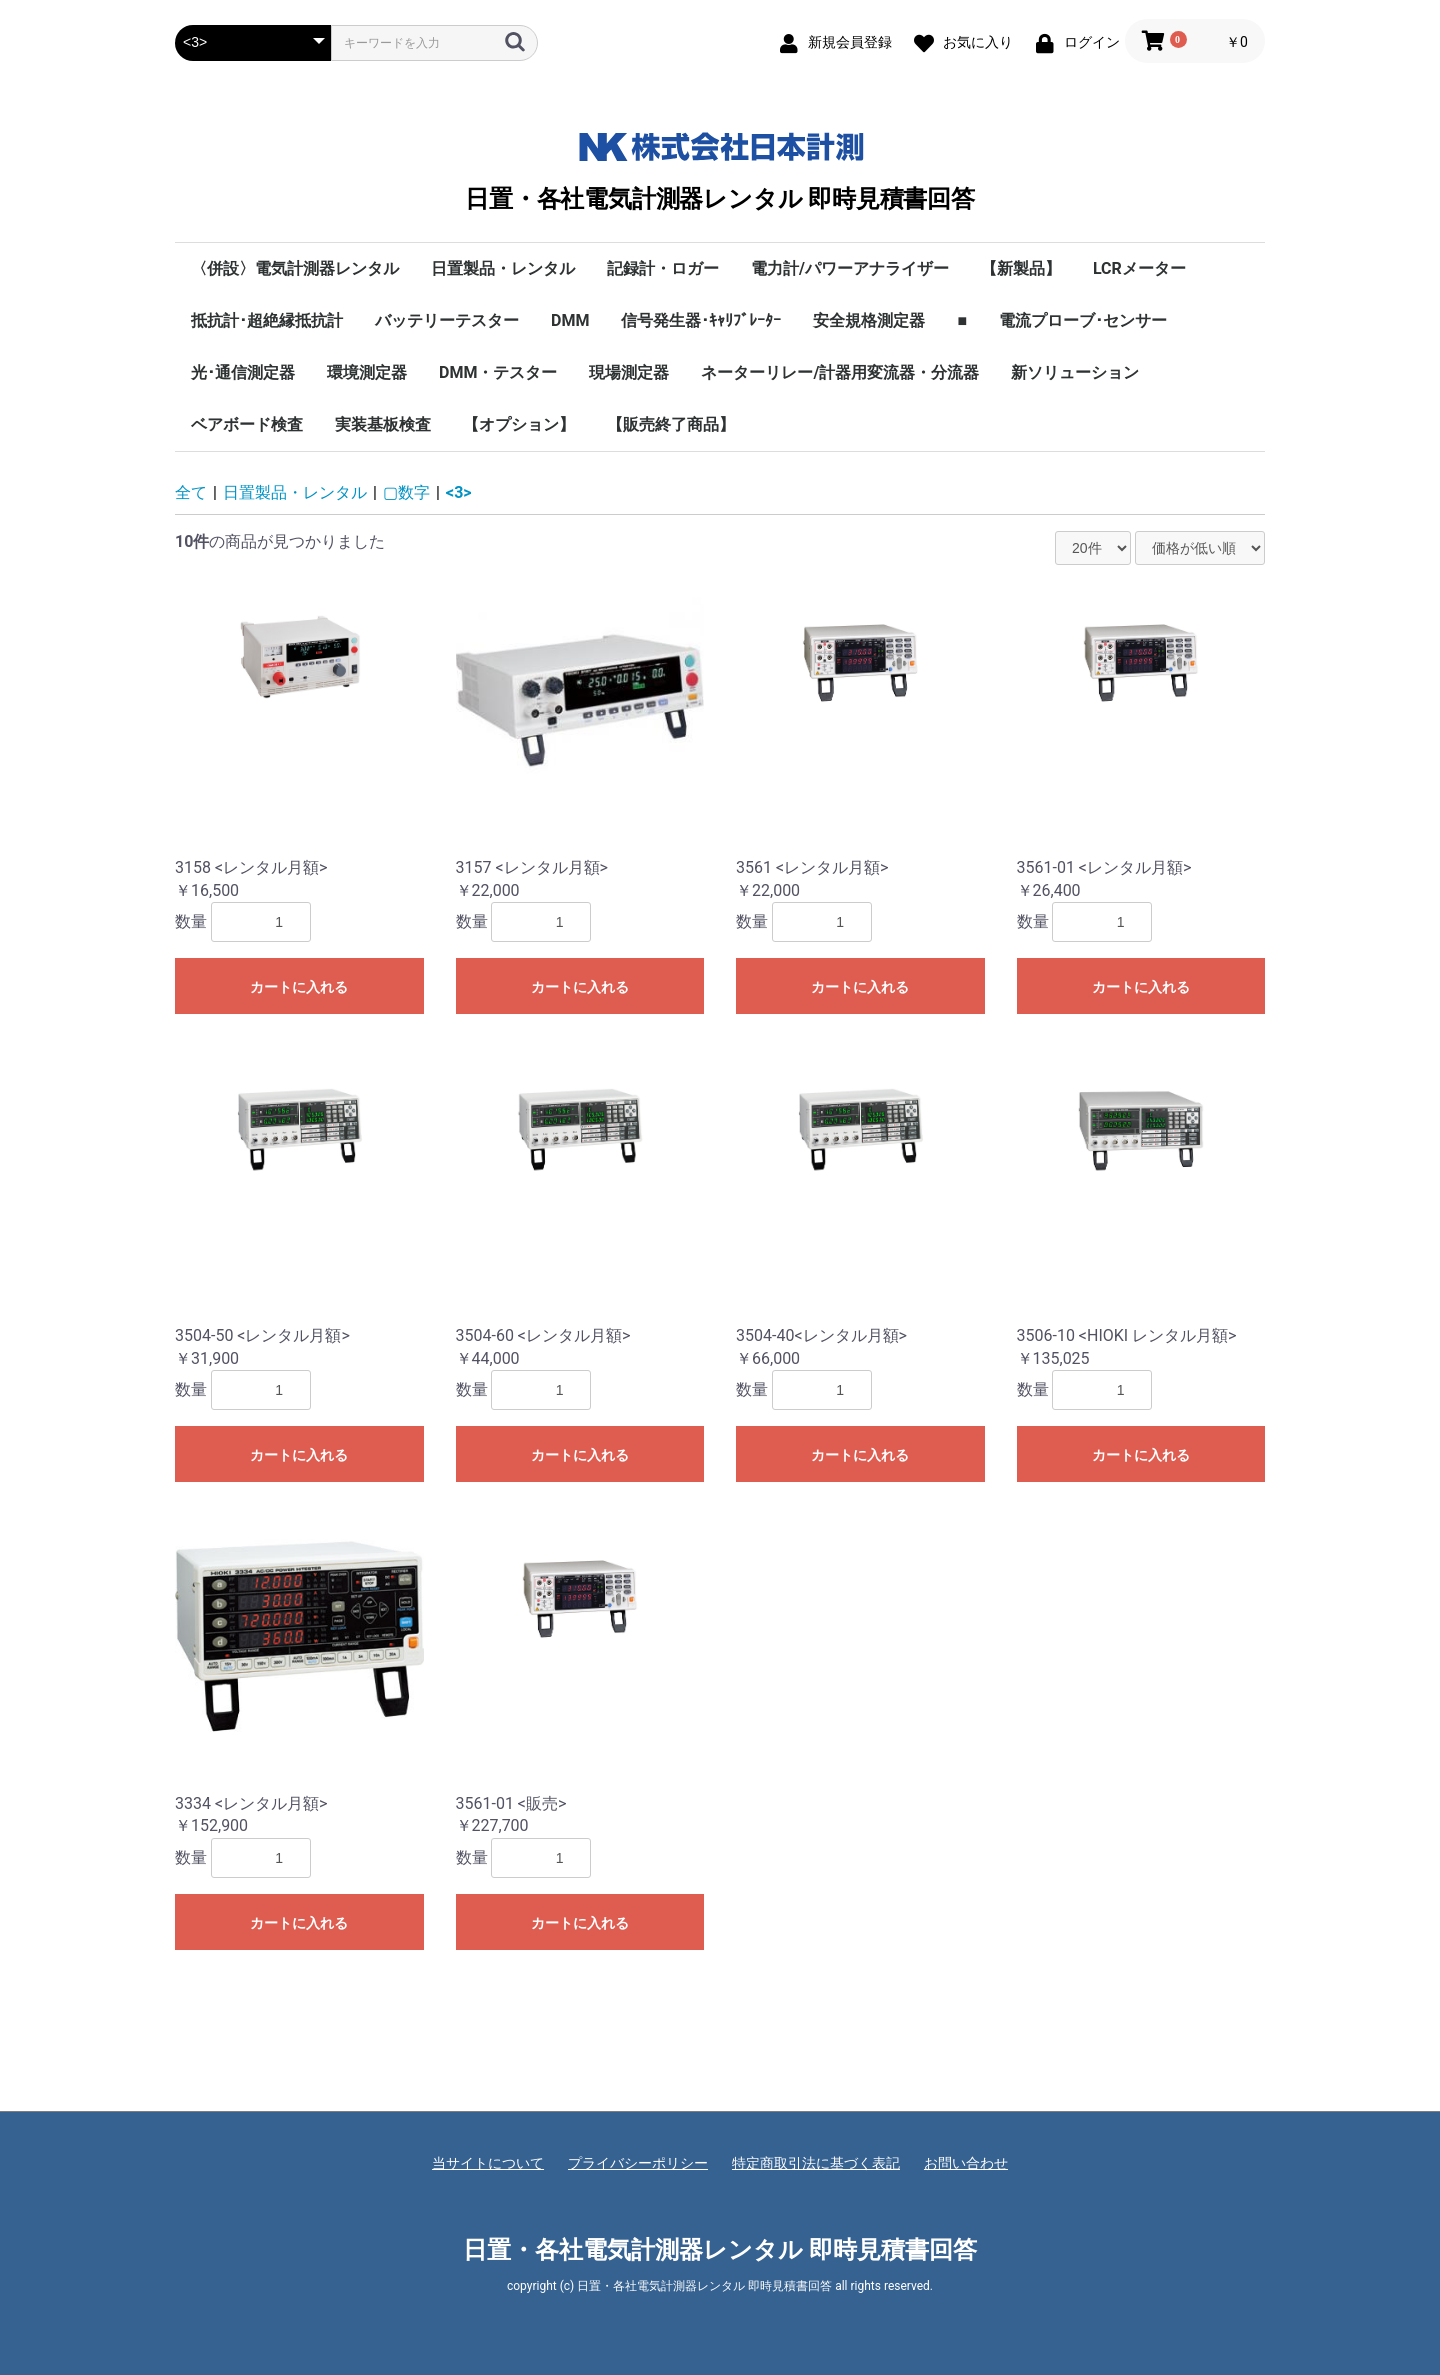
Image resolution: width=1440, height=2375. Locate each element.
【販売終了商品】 (671, 424)
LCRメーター (1139, 268)
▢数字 (406, 492)
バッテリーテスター (447, 320)
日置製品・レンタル (503, 268)
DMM (570, 320)
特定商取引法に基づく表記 (816, 2163)
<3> (459, 492)
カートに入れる (299, 987)
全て (191, 492)
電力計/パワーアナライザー (850, 268)
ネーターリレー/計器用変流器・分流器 (840, 372)
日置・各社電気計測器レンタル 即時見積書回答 (720, 167)
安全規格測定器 (869, 320)
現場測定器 (629, 372)
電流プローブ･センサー (1083, 320)
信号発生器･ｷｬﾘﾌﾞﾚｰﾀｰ (701, 320)
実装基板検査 (383, 424)
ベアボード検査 (247, 424)
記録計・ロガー (663, 268)
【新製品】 (1021, 268)
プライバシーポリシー (638, 2163)
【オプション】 (519, 424)
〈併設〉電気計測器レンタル (295, 268)
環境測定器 (367, 372)
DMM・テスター (498, 372)
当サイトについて (488, 2163)
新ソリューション (1075, 372)
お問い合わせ (966, 2163)
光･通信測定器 (243, 372)
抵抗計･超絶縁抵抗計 (267, 320)
